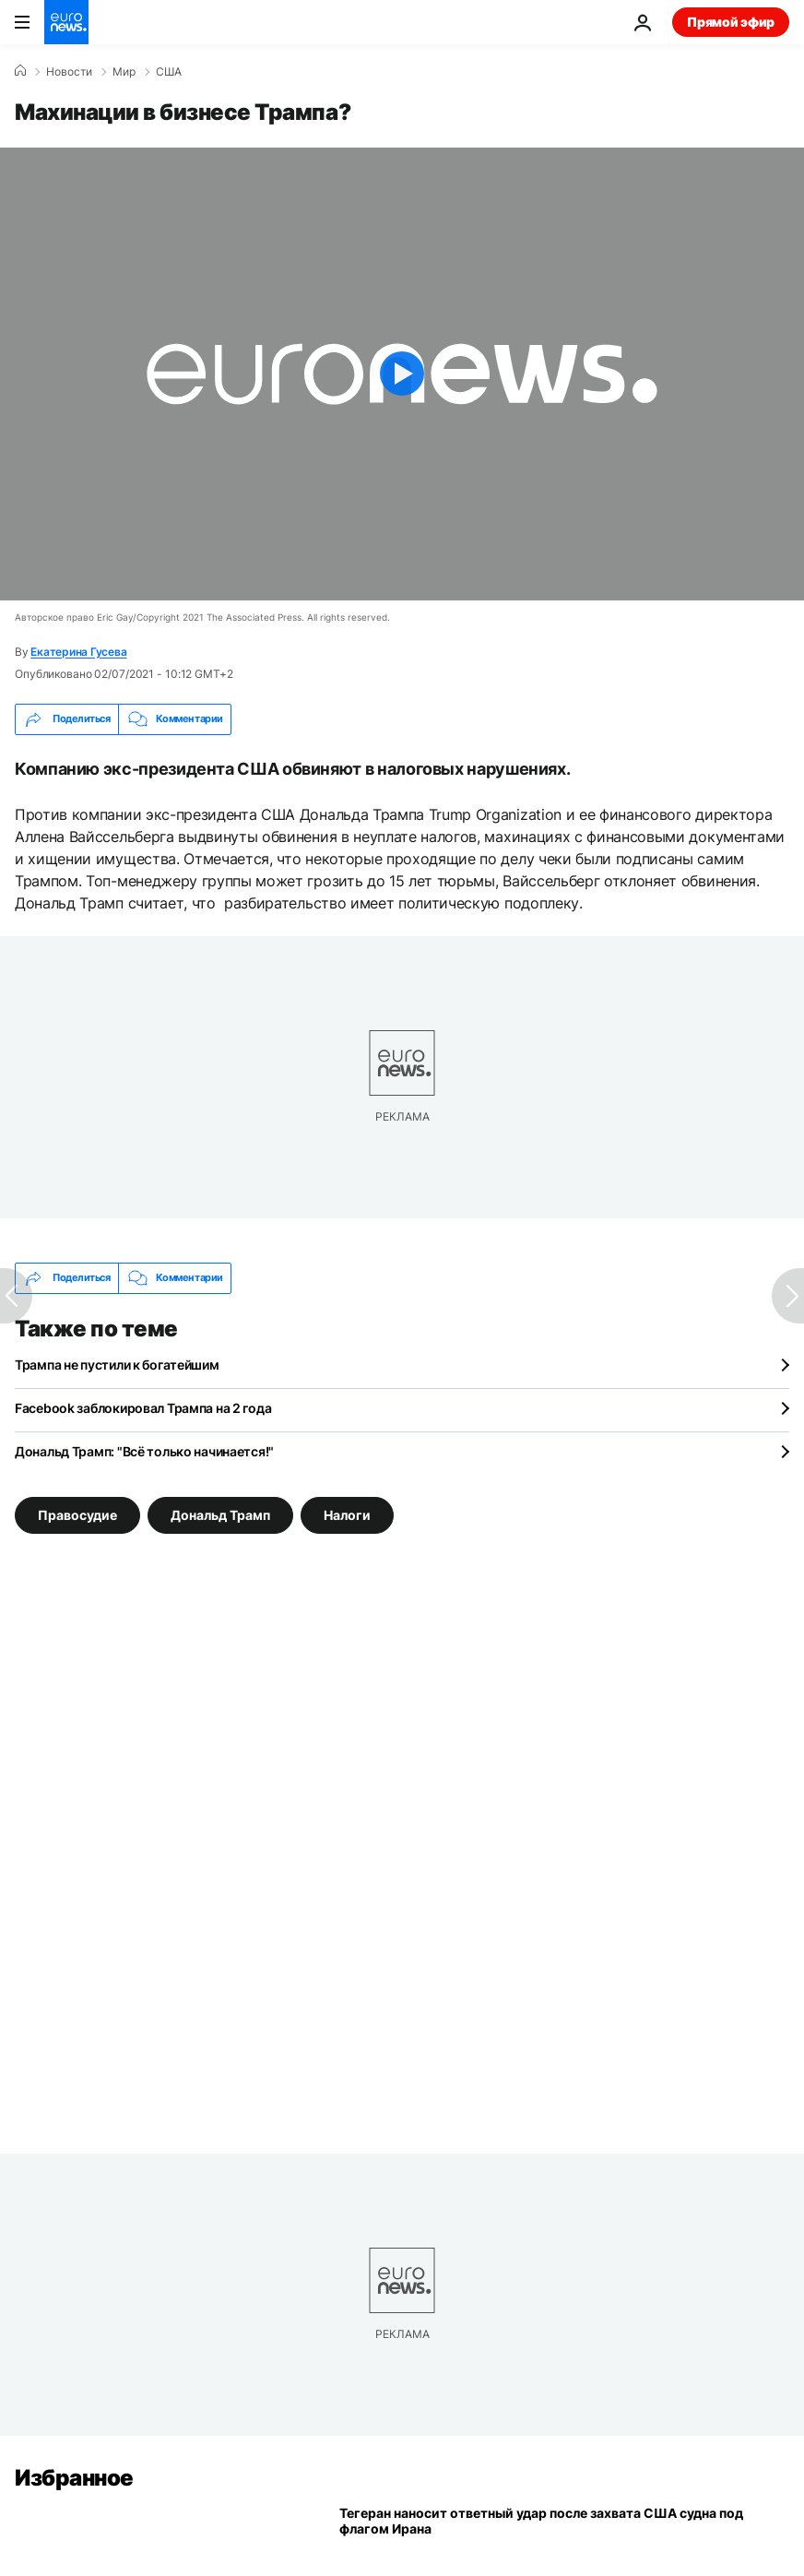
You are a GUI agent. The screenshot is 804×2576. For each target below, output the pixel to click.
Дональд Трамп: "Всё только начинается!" (144, 1451)
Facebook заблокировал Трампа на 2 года (143, 1408)
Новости (69, 71)
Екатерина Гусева (78, 652)
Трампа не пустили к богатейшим (117, 1364)
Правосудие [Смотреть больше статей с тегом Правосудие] (77, 1514)
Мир (124, 71)
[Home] (20, 71)
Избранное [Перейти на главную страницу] (74, 2477)
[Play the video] (402, 374)
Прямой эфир (730, 22)
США (169, 71)
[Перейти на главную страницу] (66, 22)
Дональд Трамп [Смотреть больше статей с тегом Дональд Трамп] (220, 1514)
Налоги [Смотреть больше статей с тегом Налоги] (347, 1514)
